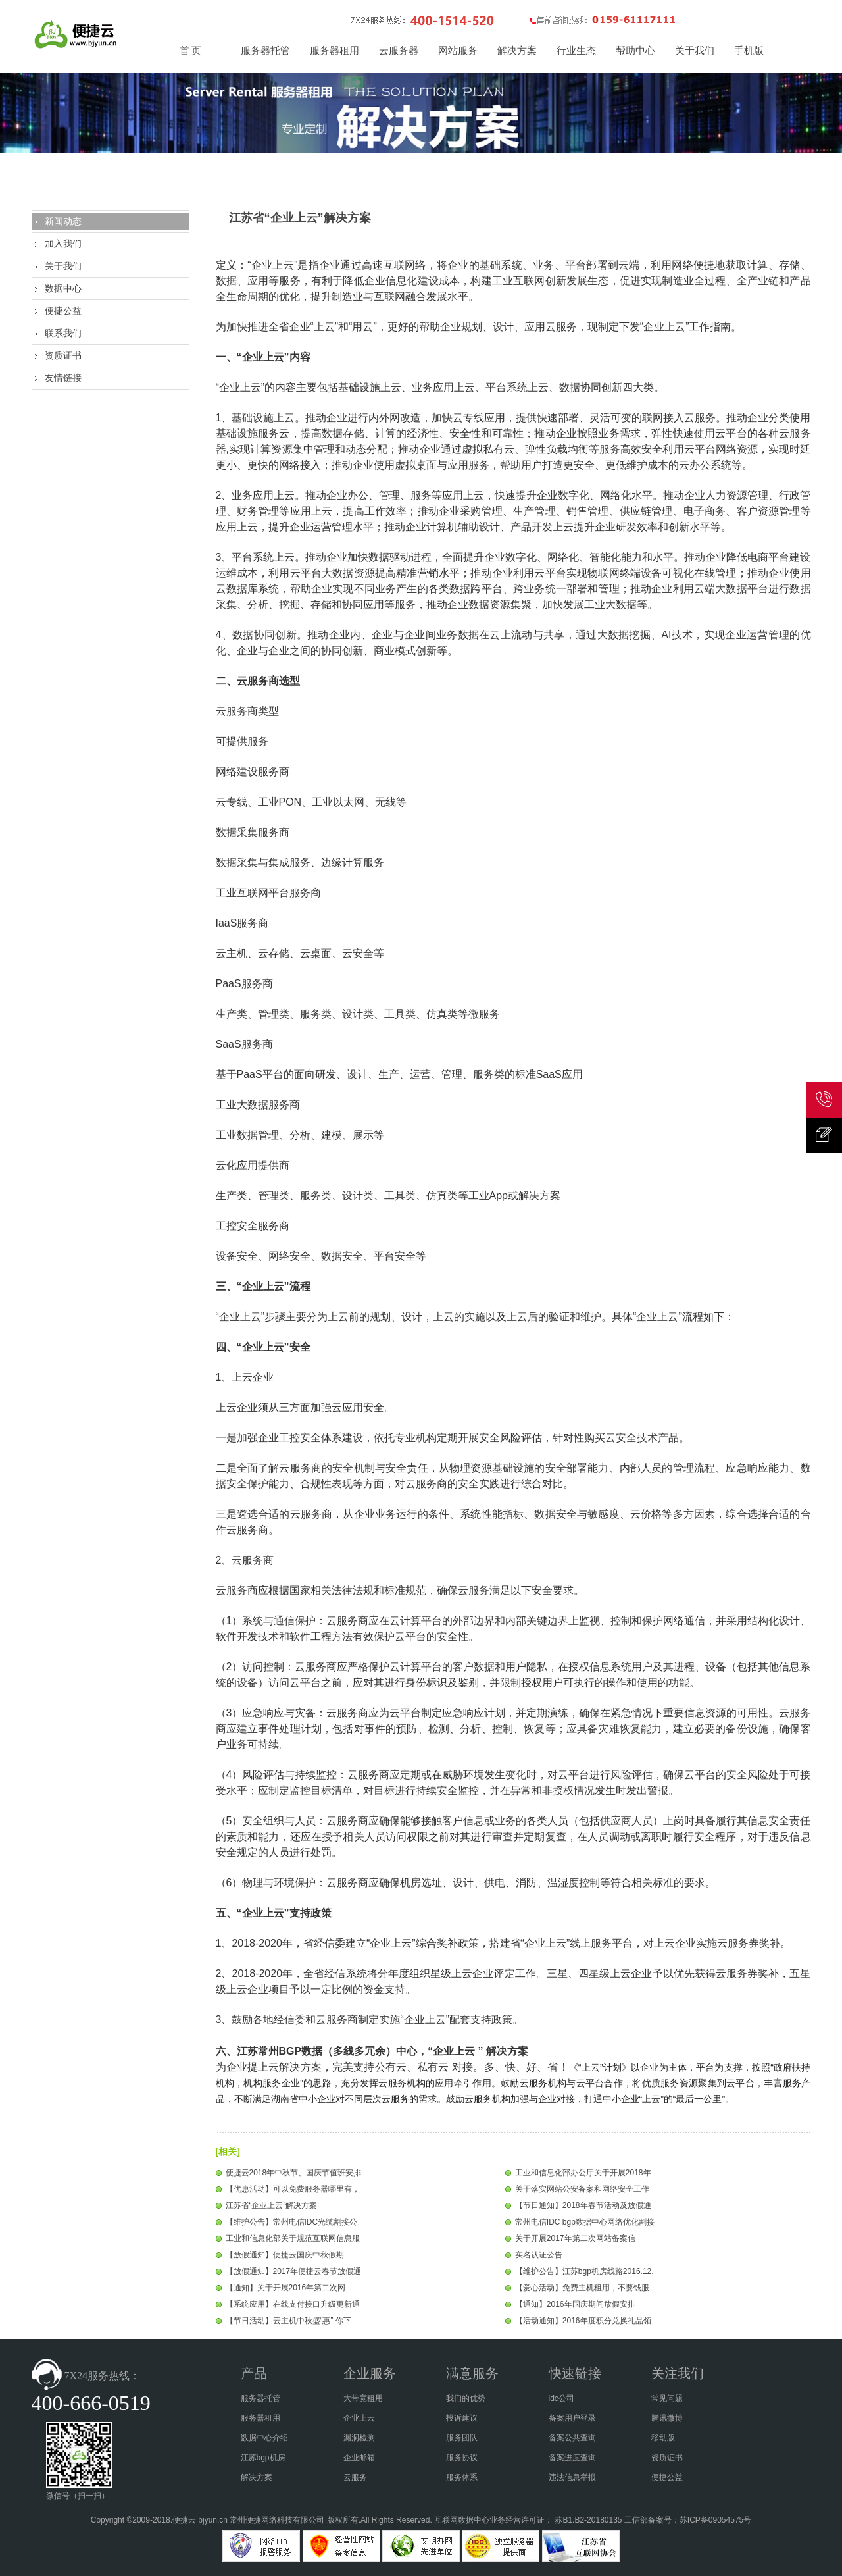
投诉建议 (462, 2418)
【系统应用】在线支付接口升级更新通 (293, 2304)
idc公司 (561, 2398)
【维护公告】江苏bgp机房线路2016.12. (584, 2271)
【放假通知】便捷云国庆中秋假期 (285, 2254)
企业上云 (359, 2418)
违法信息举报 (572, 2477)
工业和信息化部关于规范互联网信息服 (293, 2238)
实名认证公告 (538, 2254)
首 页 (191, 50)
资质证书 (63, 355)
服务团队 (462, 2437)
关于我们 (63, 266)
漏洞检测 (359, 2437)
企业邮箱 (359, 2457)
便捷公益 (63, 310)
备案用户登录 (572, 2418)
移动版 (663, 2437)
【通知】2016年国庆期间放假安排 (575, 2304)
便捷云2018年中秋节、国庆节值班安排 (294, 2172)
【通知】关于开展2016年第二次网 (286, 2287)
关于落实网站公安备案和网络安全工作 (582, 2189)
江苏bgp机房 (263, 2457)
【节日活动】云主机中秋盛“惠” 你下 (288, 2320)
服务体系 (462, 2477)
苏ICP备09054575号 (715, 2520)
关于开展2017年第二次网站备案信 (575, 2238)
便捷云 (184, 2520)
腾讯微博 (667, 2418)
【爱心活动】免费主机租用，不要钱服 (582, 2287)
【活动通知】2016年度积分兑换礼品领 (583, 2320)
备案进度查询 (572, 2457)
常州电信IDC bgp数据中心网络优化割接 (585, 2222)
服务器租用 (260, 2418)
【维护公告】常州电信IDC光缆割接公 (292, 2222)
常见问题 (667, 2398)
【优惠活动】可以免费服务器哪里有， (293, 2189)
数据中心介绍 (264, 2437)
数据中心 (63, 288)
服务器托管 (260, 2398)
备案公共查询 (572, 2437)
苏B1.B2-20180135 (588, 2520)
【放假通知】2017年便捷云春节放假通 (294, 2271)
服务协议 (462, 2457)
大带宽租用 (363, 2398)
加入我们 (63, 243)
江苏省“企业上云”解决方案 (272, 2205)
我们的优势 (465, 2398)
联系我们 (63, 333)
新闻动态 (63, 221)
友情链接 (63, 378)
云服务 (355, 2477)
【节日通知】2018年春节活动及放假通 (583, 2205)
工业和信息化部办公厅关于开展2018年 (583, 2172)
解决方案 (256, 2477)
